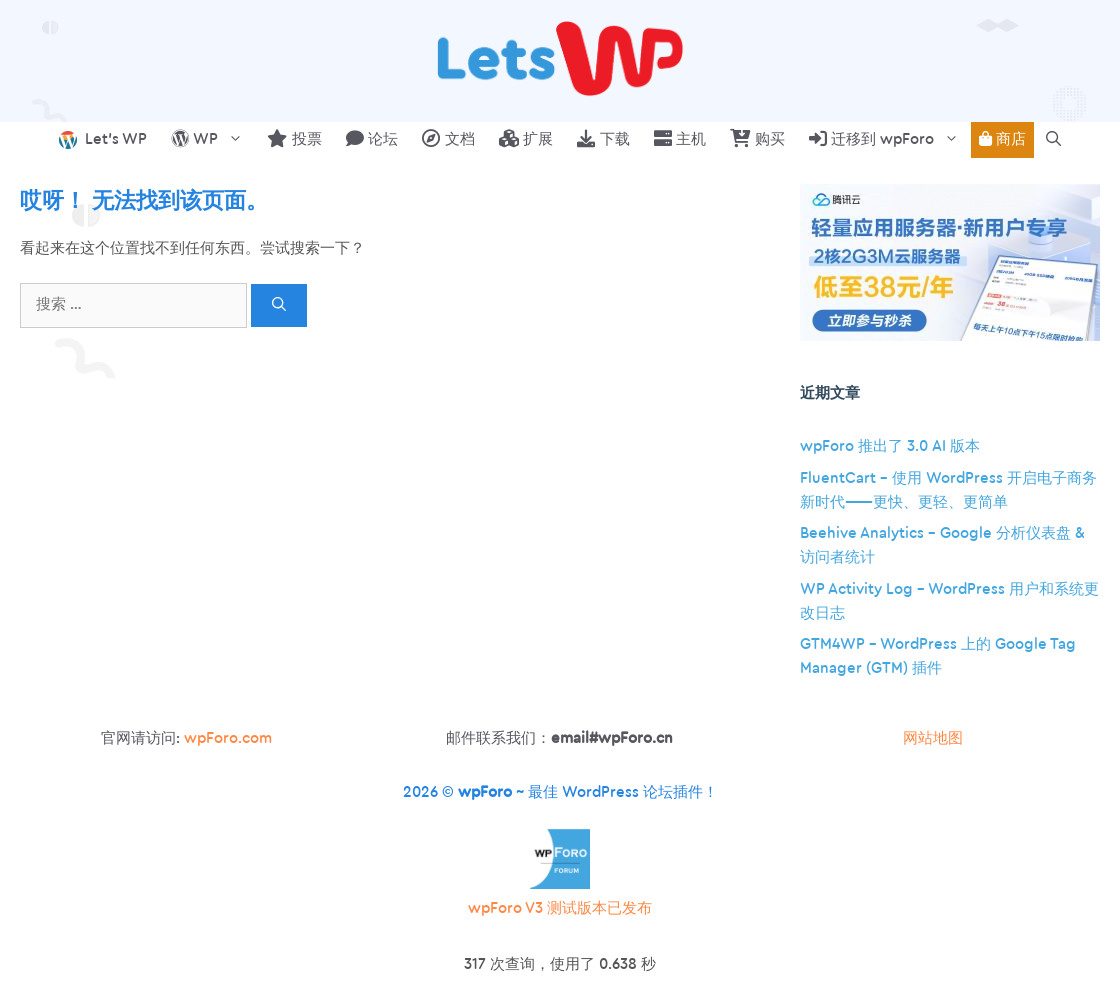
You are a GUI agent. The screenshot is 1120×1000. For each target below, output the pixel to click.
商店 (1002, 139)
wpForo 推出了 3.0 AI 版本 (890, 446)
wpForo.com (228, 738)
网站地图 (933, 738)
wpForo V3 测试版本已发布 (560, 908)
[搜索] (279, 305)
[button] (1053, 140)
